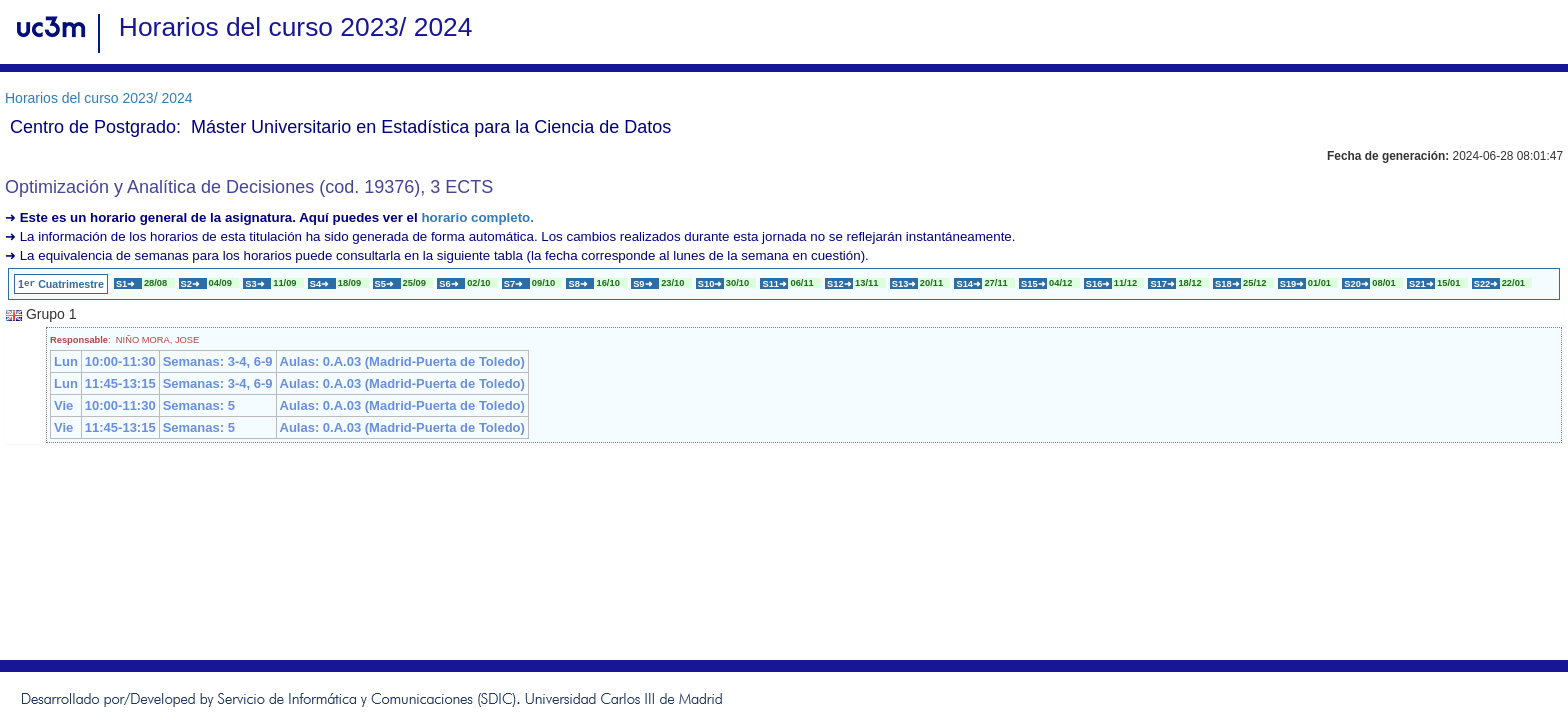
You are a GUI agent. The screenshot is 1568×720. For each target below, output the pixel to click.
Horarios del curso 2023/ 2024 (99, 98)
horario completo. (477, 217)
